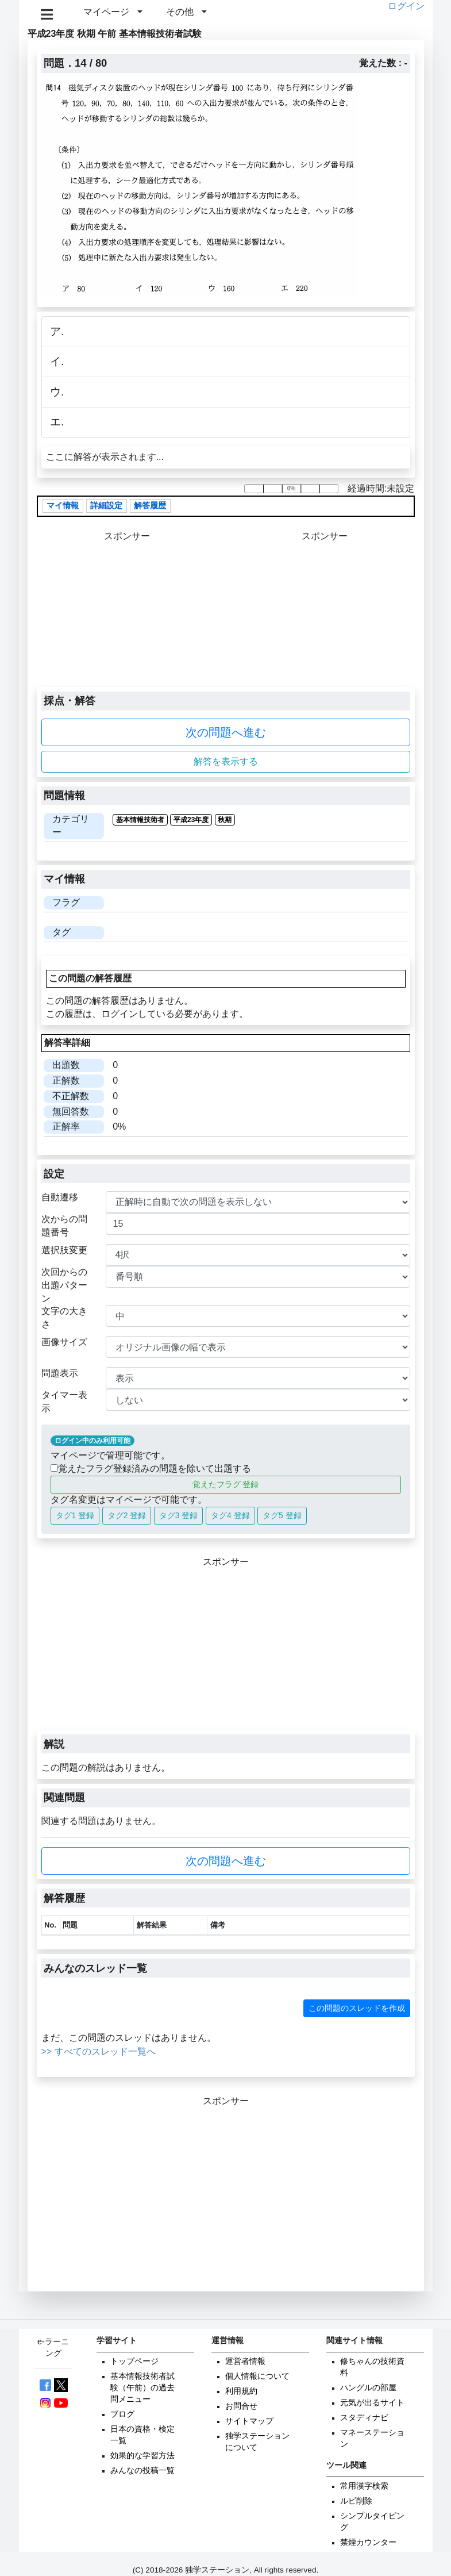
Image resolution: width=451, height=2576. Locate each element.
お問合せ (241, 2406)
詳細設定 (106, 506)
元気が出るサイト (372, 2402)
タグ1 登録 (75, 1515)
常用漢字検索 (364, 2486)
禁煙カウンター (368, 2542)
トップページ (134, 2361)
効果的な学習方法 (142, 2455)
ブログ (122, 2414)
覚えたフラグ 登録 (225, 1484)
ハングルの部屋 (368, 2387)
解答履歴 (150, 506)
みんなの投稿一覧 (142, 2470)
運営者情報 (245, 2361)
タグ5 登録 (282, 1515)
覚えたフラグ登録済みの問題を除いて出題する (151, 1468)
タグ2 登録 (127, 1515)
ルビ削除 (356, 2501)
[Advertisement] (324, 615)
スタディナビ (364, 2417)
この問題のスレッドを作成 (357, 2008)
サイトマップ (249, 2421)
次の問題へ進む (226, 732)
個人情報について (257, 2376)
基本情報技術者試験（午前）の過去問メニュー (142, 2388)
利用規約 (241, 2391)
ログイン (406, 6)
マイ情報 (63, 506)
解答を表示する (226, 761)
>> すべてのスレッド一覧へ (98, 2051)
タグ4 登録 (230, 1515)
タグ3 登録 (178, 1515)
